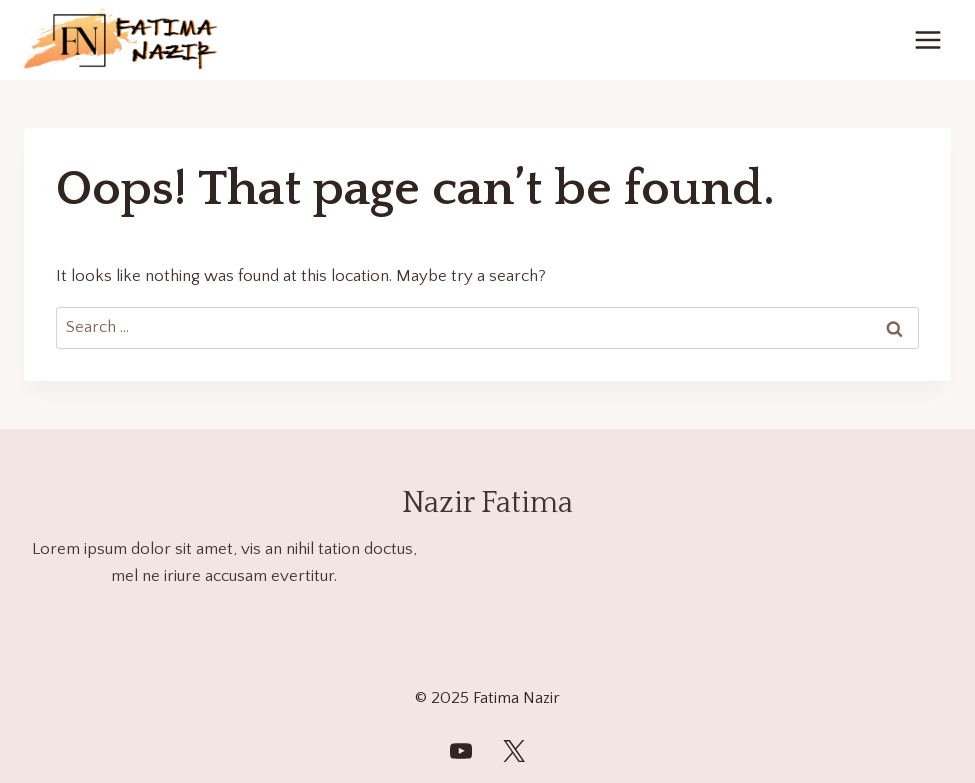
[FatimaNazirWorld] (461, 751)
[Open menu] (927, 39)
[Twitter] (514, 751)
